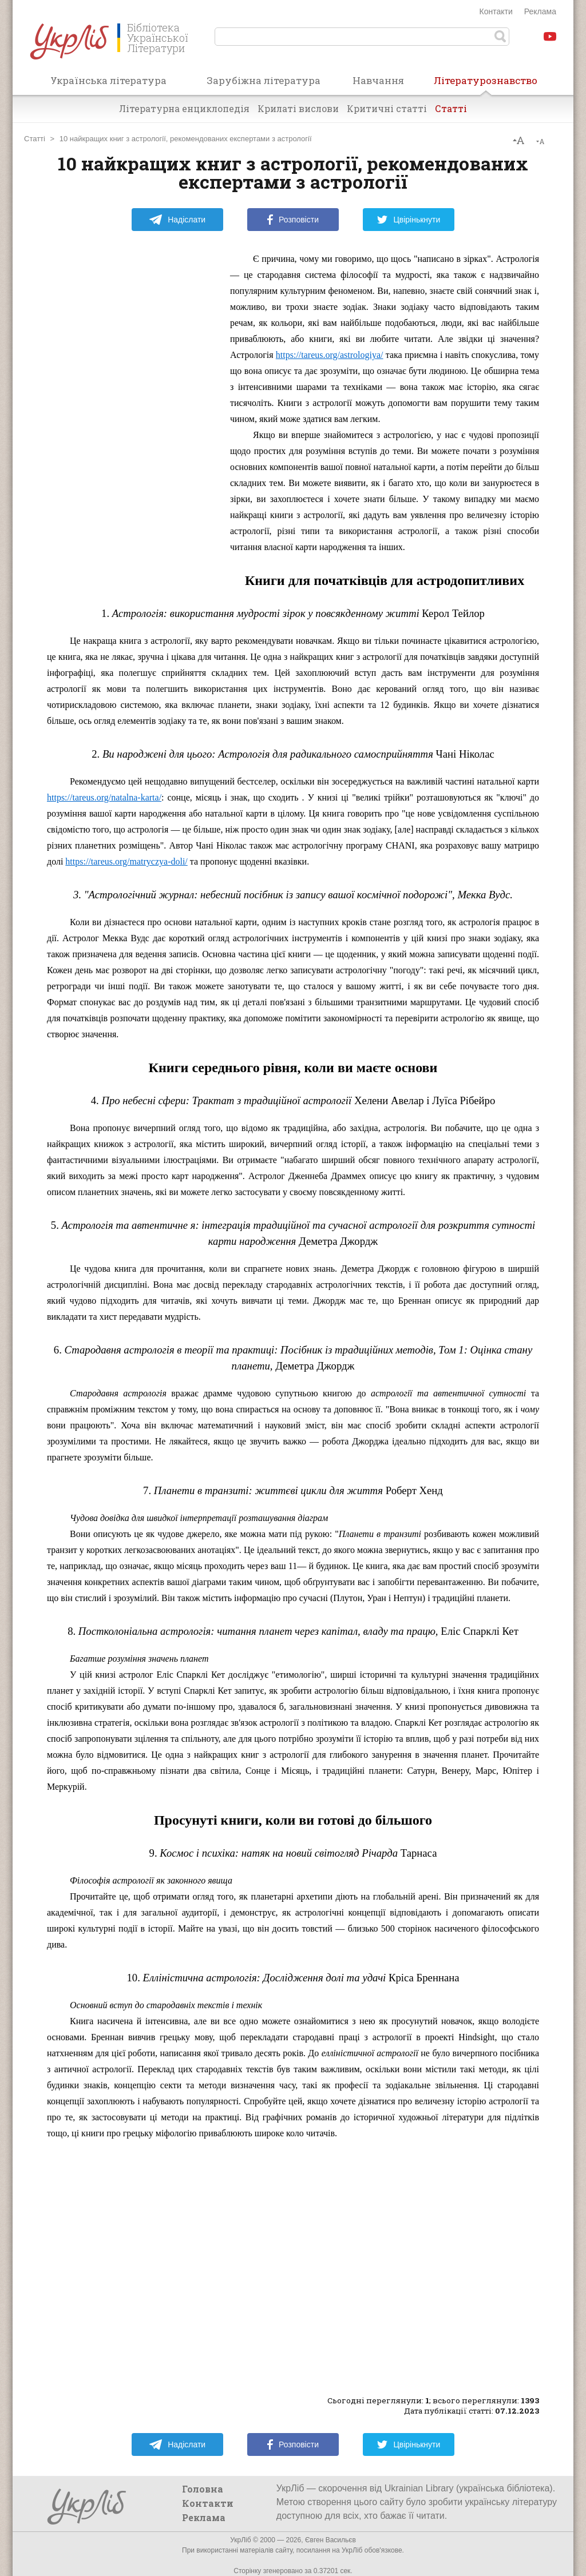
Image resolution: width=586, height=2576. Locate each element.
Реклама (540, 11)
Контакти (496, 11)
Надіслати (177, 219)
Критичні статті (387, 108)
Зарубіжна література (263, 80)
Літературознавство (485, 84)
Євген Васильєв (330, 2540)
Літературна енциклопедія (184, 108)
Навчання (378, 80)
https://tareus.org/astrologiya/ (329, 355)
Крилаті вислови (298, 108)
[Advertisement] (133, 422)
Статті (451, 108)
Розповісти (293, 219)
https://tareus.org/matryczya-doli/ (126, 861)
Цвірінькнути (408, 219)
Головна (202, 2489)
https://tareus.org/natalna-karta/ (104, 797)
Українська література (108, 80)
